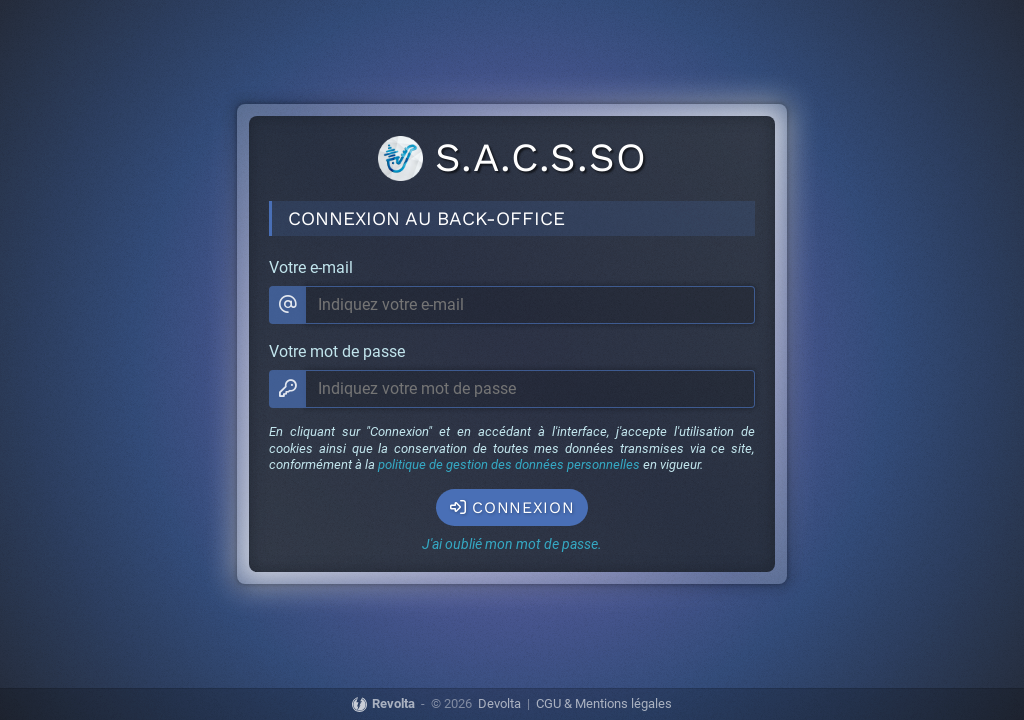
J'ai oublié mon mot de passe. (512, 544)
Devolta (499, 704)
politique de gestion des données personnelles (509, 464)
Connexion (512, 507)
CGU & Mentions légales (604, 704)
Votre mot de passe (337, 352)
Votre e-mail (311, 268)
